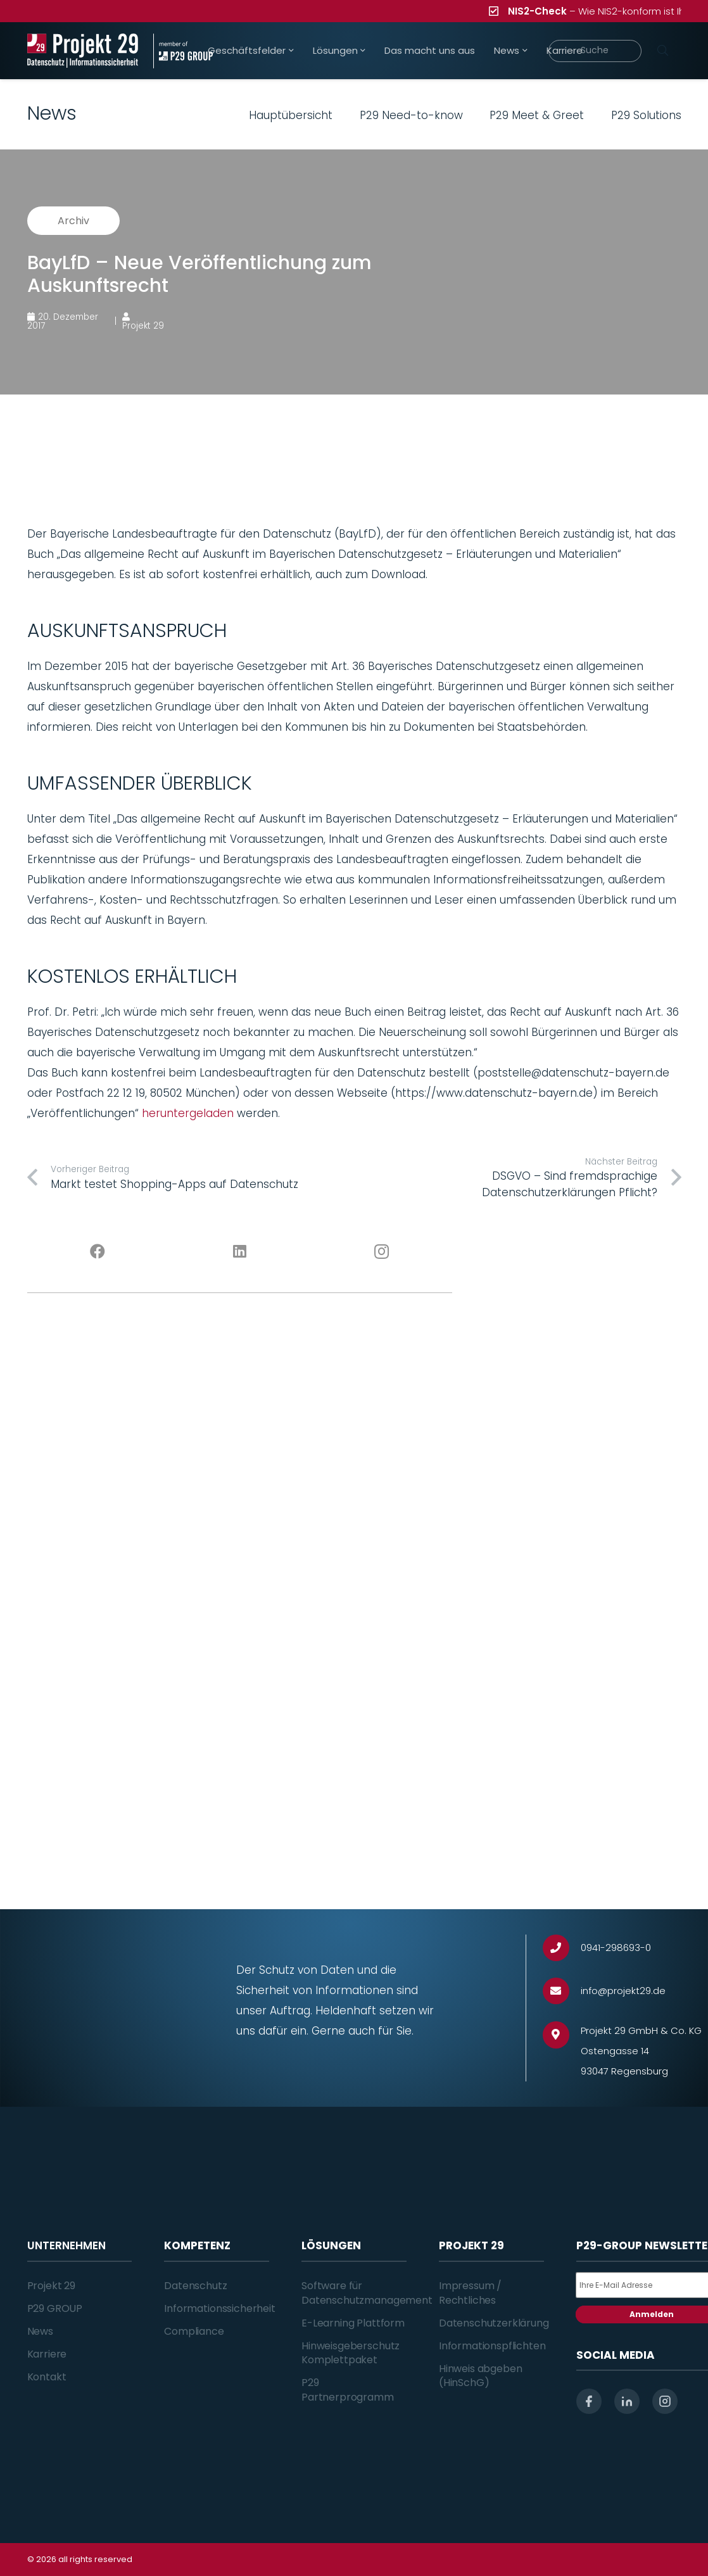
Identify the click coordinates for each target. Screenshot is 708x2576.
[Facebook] (98, 1252)
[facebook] (589, 2401)
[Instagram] (381, 1252)
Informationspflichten (492, 2346)
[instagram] (665, 2401)
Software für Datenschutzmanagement (367, 2292)
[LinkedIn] (239, 1252)
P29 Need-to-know (411, 115)
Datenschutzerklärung (494, 2323)
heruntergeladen (188, 1113)
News (40, 2331)
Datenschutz (195, 2285)
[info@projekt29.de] (562, 1991)
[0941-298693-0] (562, 1948)
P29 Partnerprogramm (347, 2389)
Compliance (194, 2331)
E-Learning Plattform (353, 2323)
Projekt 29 (51, 2285)
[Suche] (594, 51)
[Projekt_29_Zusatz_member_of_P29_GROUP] (183, 51)
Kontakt (46, 2377)
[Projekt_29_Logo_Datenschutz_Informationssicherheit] (83, 51)
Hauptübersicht (290, 115)
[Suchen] (663, 50)
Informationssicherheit (219, 2308)
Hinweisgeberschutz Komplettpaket (350, 2353)
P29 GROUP (55, 2308)
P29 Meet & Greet (537, 115)
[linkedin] (627, 2401)
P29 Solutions (646, 115)
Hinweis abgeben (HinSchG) (480, 2375)
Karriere (47, 2354)
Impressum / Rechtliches (470, 2292)
